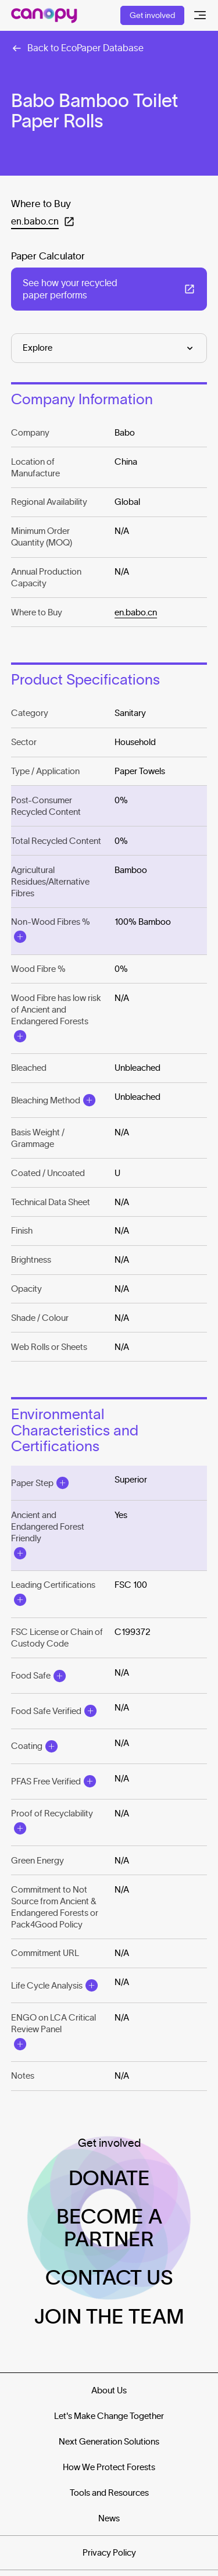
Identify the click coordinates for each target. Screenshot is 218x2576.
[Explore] (109, 348)
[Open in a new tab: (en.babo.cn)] (43, 221)
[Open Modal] (20, 937)
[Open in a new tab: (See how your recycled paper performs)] (109, 289)
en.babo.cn (136, 612)
